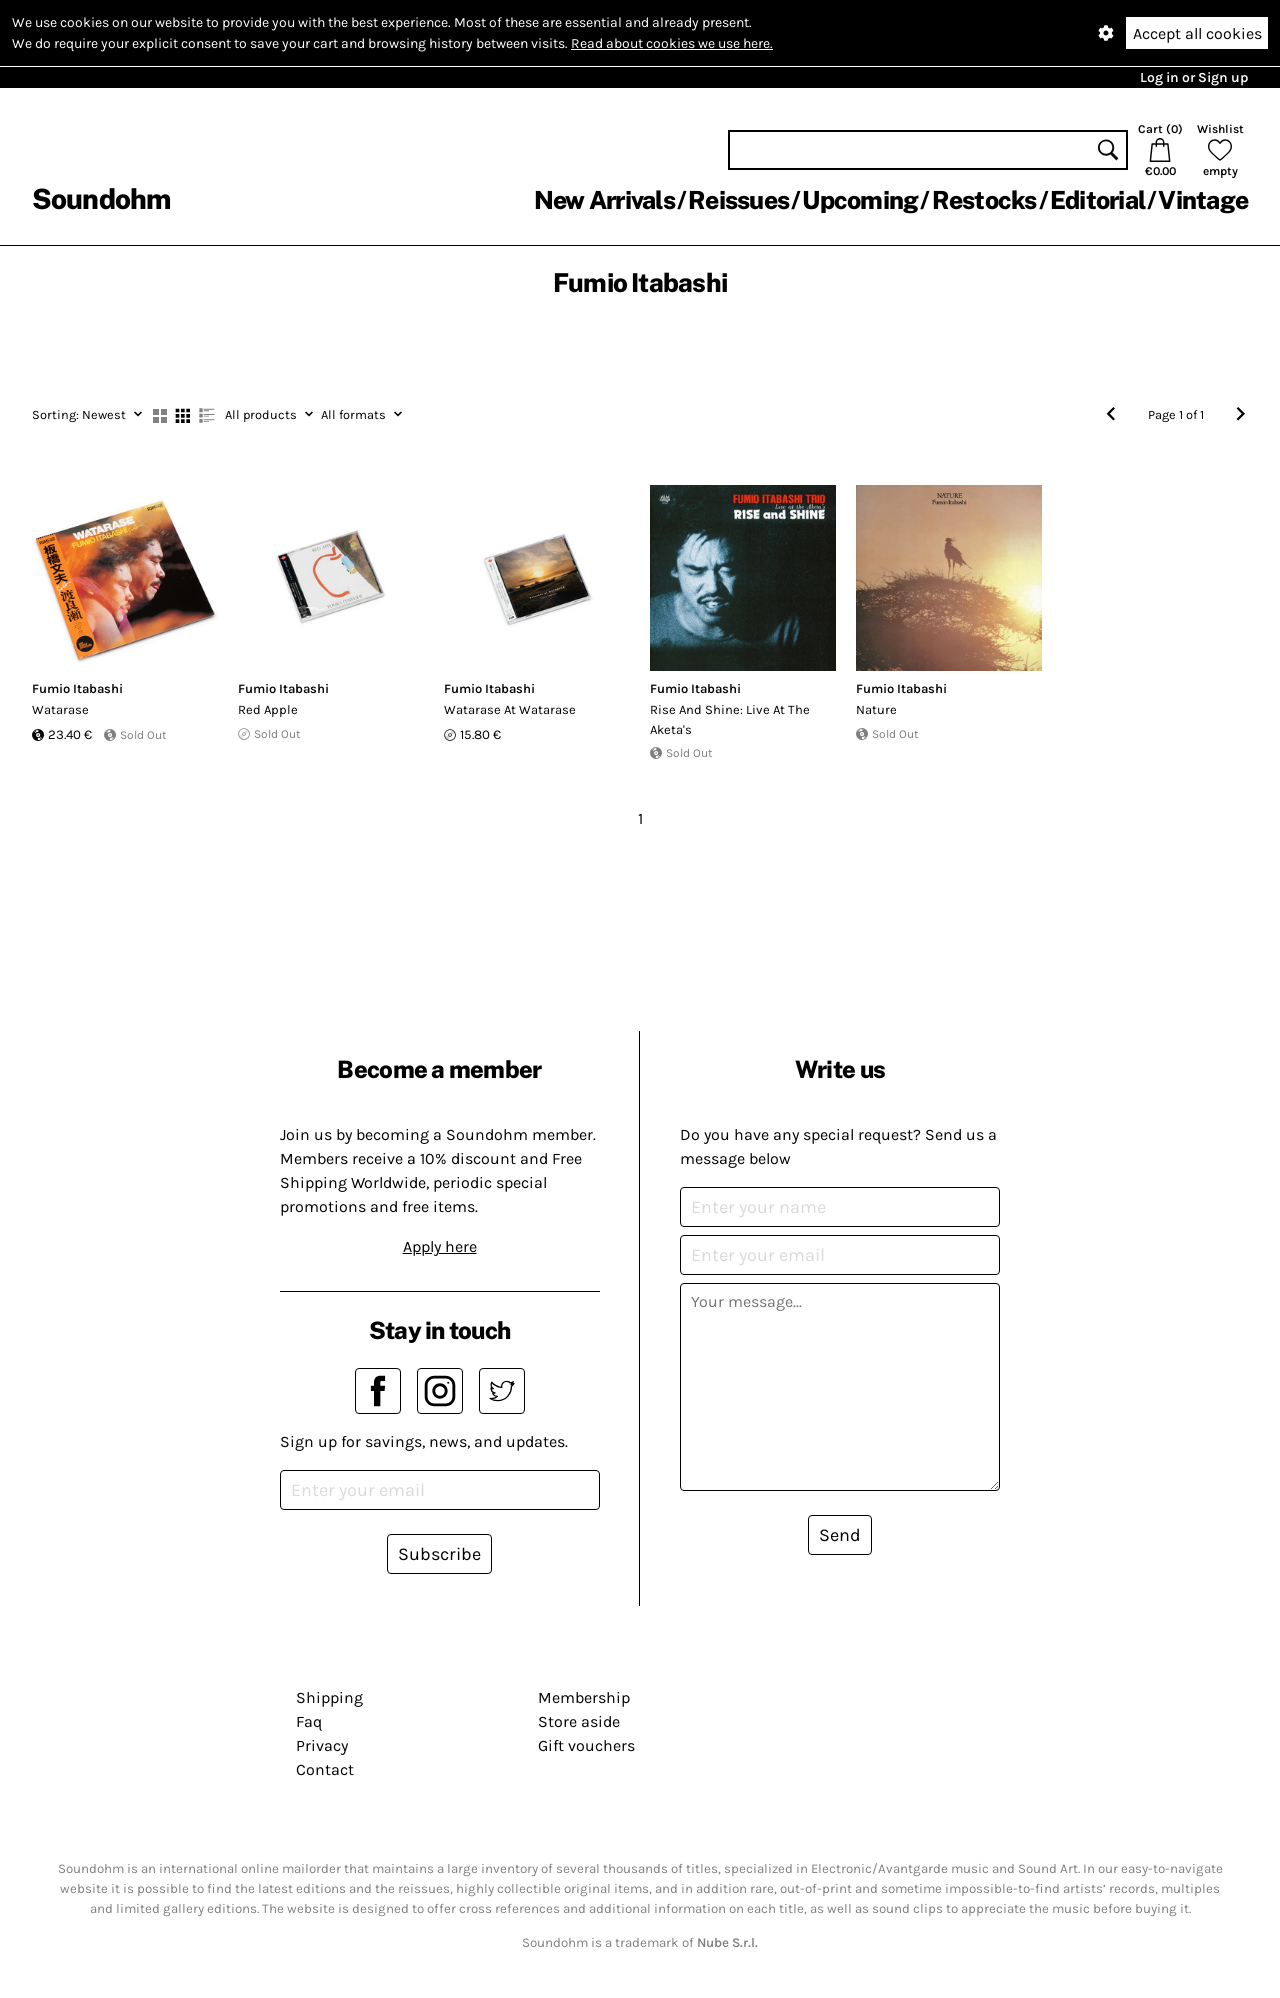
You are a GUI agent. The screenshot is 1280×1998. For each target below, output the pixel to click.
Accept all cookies (1197, 33)
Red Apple (268, 709)
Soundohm (101, 198)
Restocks (984, 200)
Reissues (738, 200)
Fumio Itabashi (77, 688)
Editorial (1097, 200)
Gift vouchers (586, 1745)
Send (840, 1535)
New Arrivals (604, 200)
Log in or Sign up (1194, 77)
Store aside (579, 1721)
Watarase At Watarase (510, 709)
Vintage (1203, 200)
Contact (325, 1769)
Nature (876, 709)
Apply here (440, 1246)
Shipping (329, 1697)
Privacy (322, 1745)
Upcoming (860, 200)
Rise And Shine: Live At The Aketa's (730, 719)
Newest (87, 414)
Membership (584, 1697)
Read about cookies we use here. (672, 43)
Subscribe (439, 1554)
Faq (309, 1721)
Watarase (60, 709)
